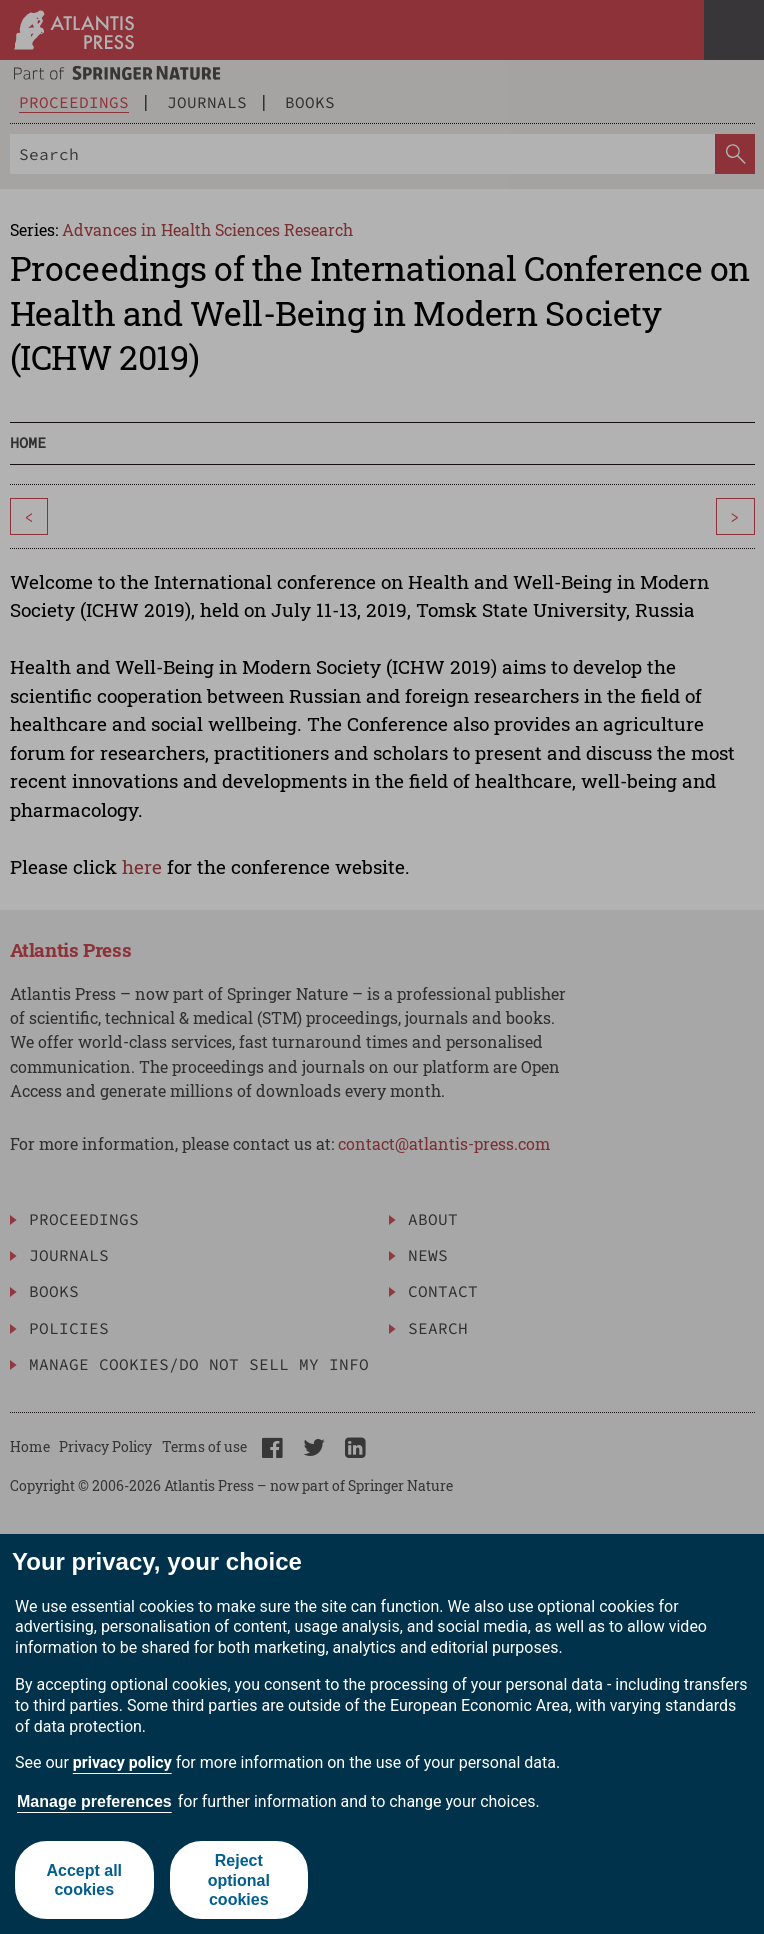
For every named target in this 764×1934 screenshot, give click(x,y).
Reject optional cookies (239, 1879)
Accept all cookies (84, 1880)
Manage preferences (94, 1801)
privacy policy (122, 1762)
